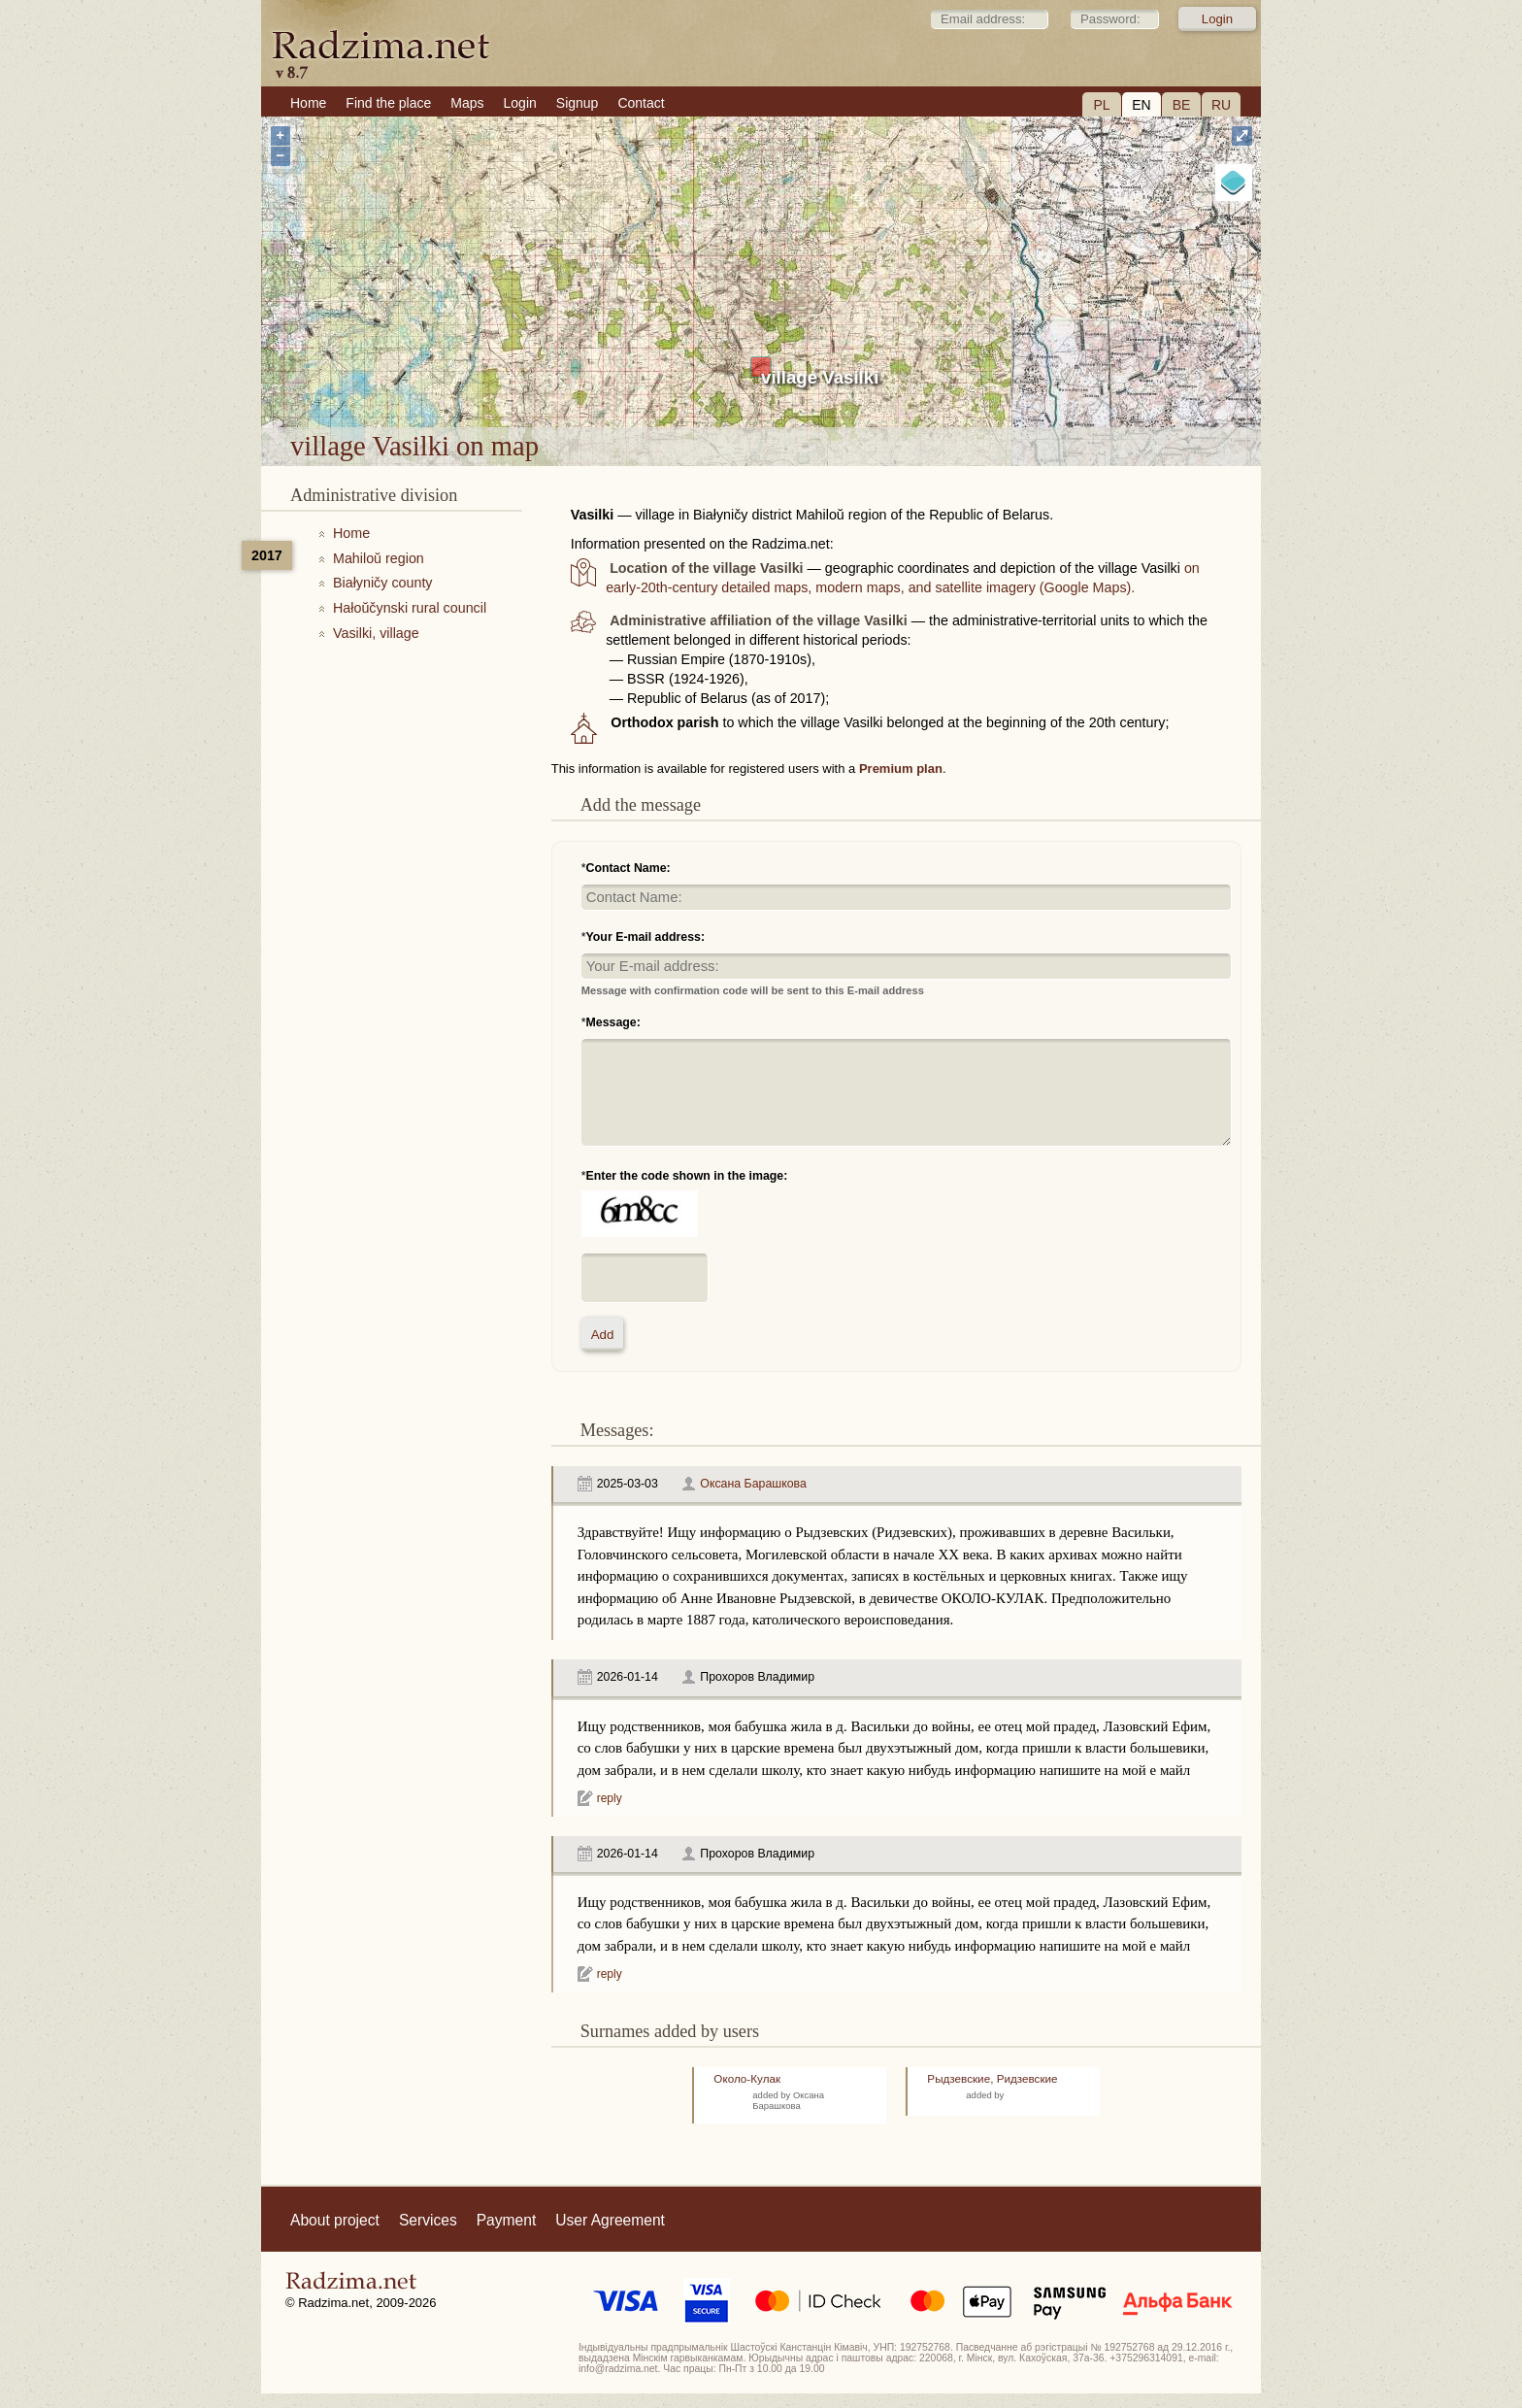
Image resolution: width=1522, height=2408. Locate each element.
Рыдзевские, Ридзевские (992, 2078)
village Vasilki (819, 377)
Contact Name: (628, 868)
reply (609, 1798)
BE (1182, 105)
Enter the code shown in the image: (687, 1176)
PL (1101, 105)
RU (1221, 105)
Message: (613, 1022)
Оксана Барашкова (753, 1483)
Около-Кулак (746, 2078)
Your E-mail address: (646, 937)
